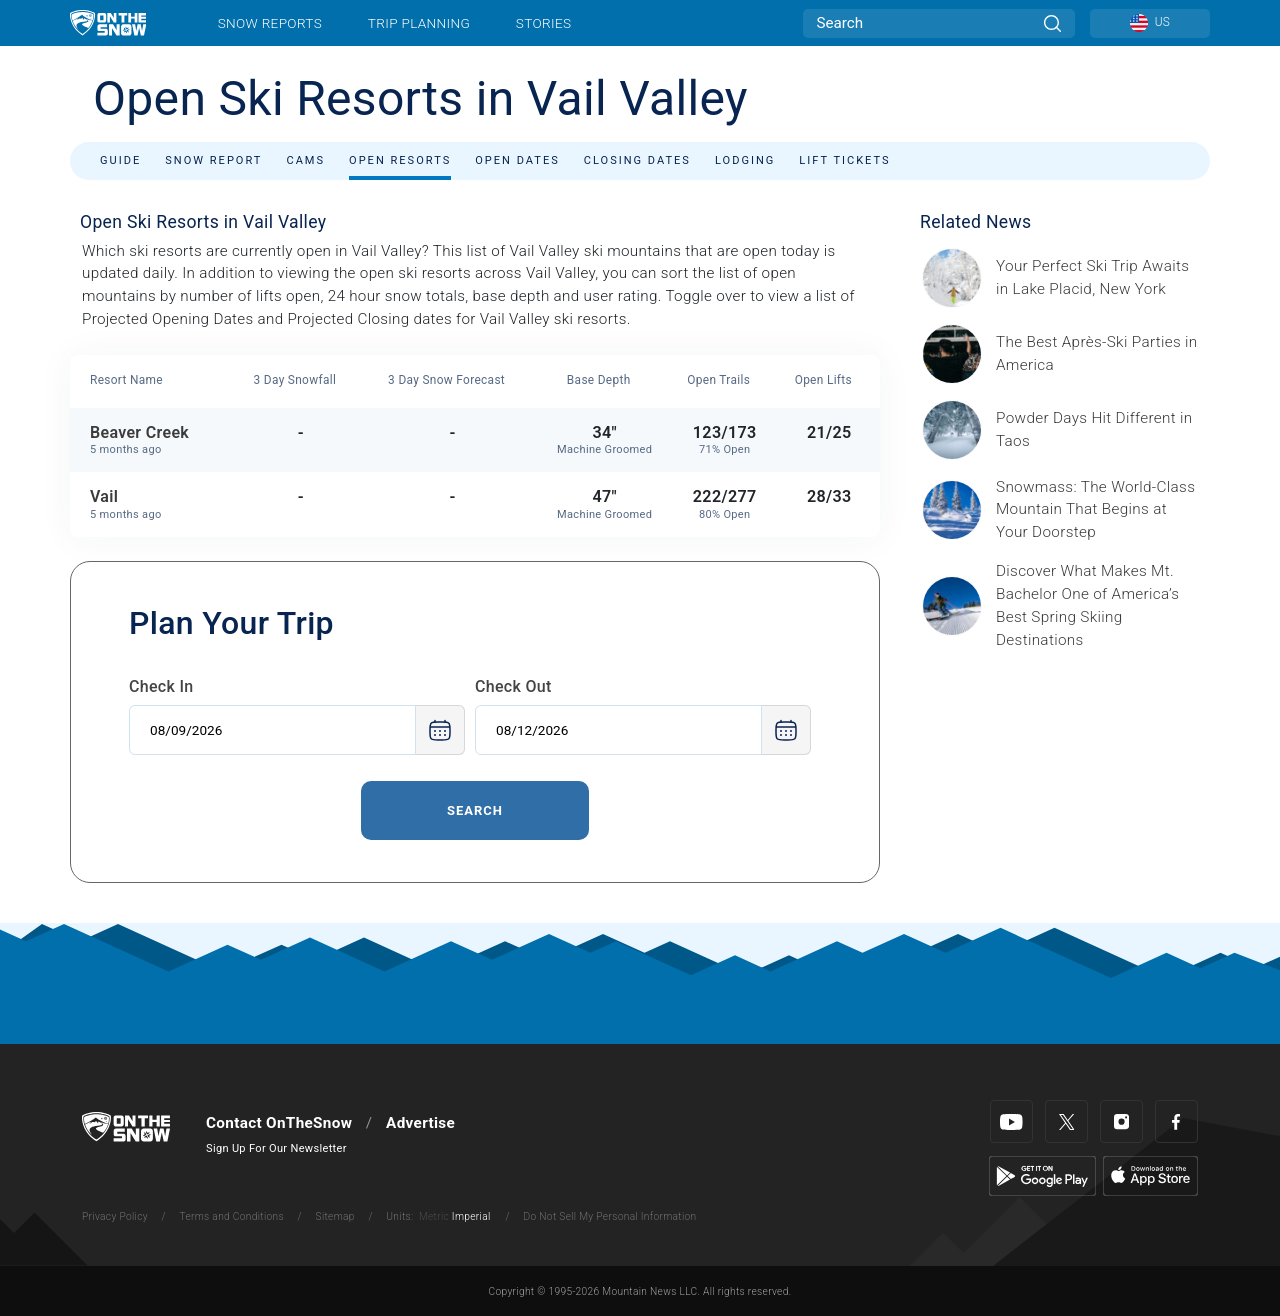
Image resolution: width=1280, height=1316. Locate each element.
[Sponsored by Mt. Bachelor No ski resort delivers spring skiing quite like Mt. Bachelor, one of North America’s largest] (1097, 606)
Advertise (420, 1123)
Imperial (471, 1216)
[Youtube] (1011, 1121)
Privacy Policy (115, 1216)
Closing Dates (637, 160)
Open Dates (517, 160)
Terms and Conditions (231, 1216)
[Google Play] (1042, 1175)
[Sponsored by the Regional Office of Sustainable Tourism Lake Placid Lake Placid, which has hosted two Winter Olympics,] (1097, 278)
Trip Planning (419, 23)
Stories (543, 23)
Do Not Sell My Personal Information (609, 1216)
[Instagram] (1121, 1121)
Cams (305, 160)
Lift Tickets (844, 160)
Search (475, 810)
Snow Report (213, 160)
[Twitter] (1066, 1121)
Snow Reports (270, 23)
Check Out (513, 686)
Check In (161, 686)
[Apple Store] (1150, 1175)
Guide (120, 160)
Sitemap (335, 1216)
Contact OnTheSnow (279, 1123)
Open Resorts (400, 160)
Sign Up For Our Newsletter (276, 1148)
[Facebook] (1176, 1121)
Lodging (745, 160)
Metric (434, 1216)
